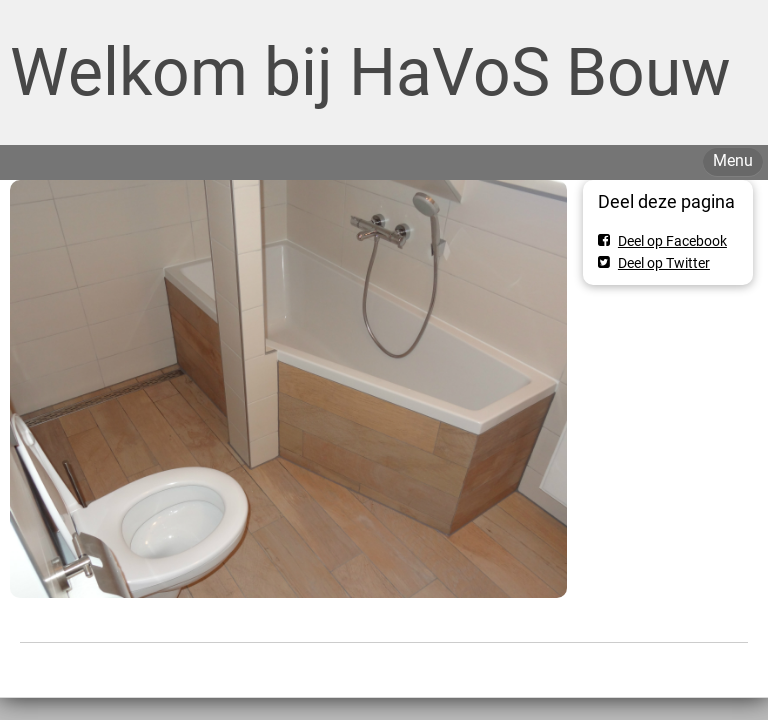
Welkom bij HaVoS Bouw (370, 72)
